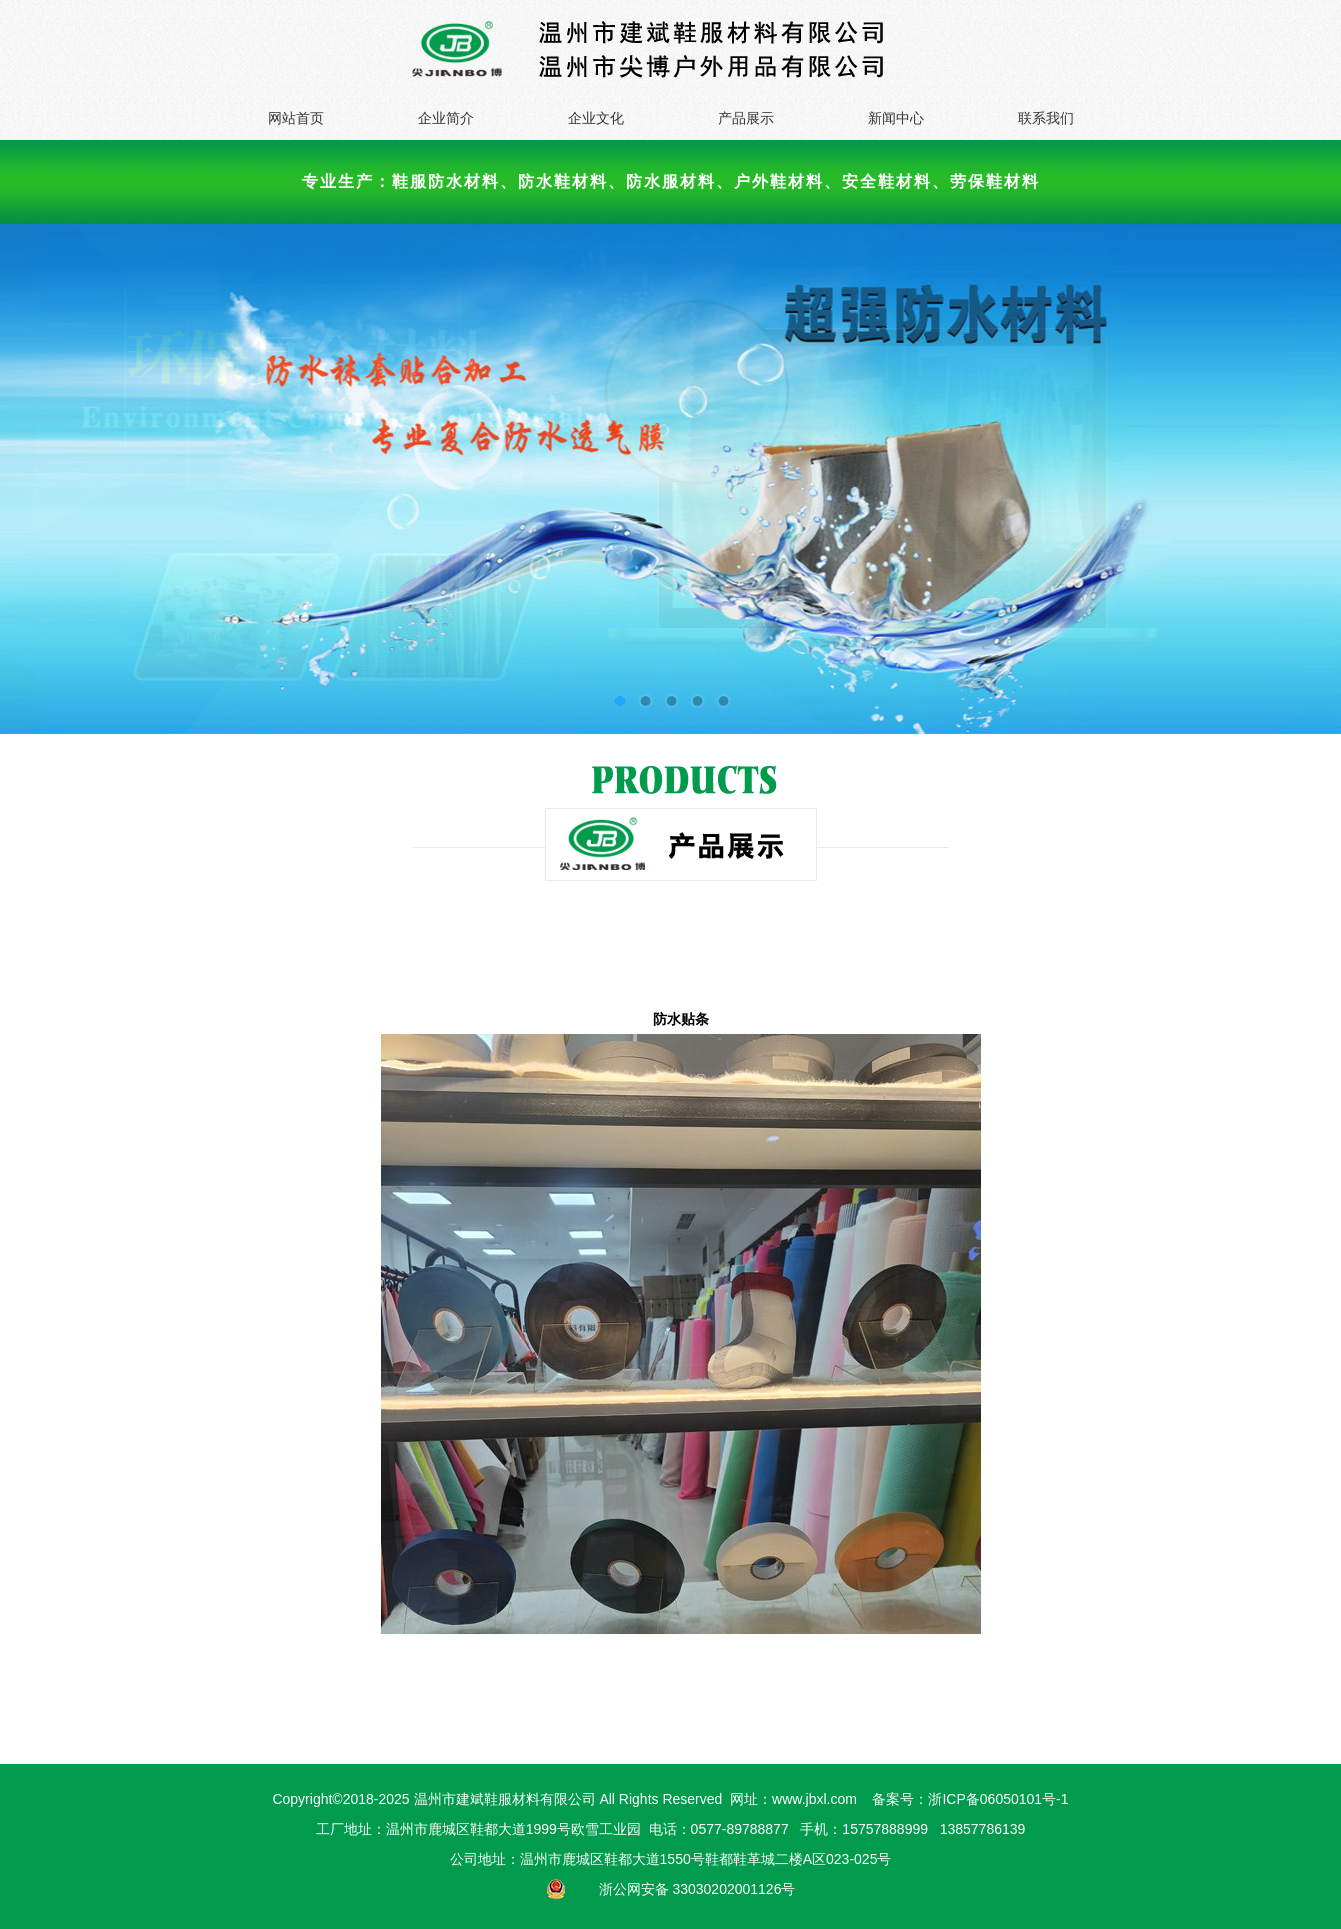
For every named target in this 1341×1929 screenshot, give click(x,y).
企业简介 (446, 118)
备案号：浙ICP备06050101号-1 (970, 1799)
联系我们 (1046, 118)
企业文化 (596, 118)
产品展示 (746, 118)
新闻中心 (896, 118)
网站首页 (296, 118)
